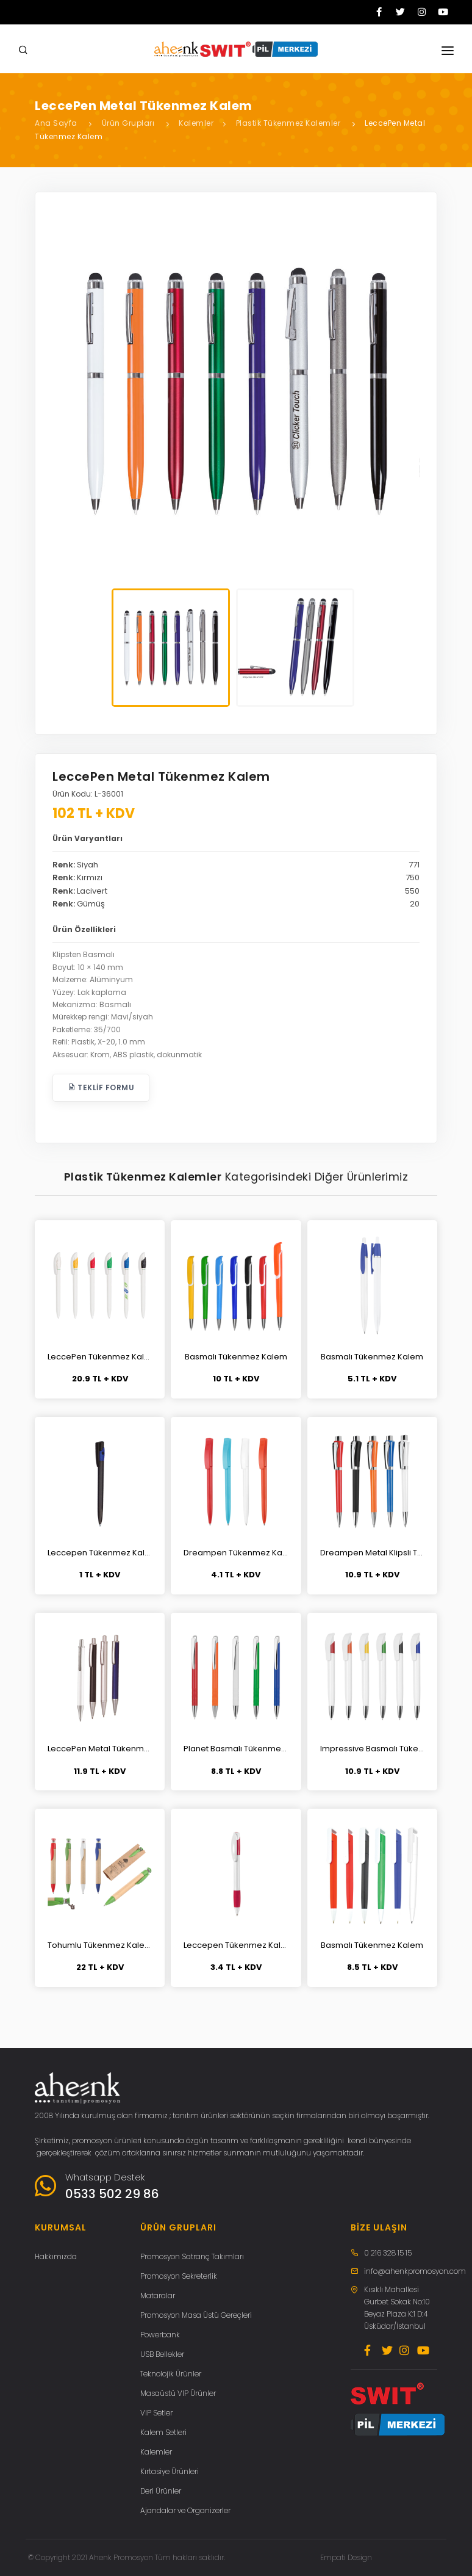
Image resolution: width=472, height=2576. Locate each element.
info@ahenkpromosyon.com (415, 2271)
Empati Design (346, 2557)
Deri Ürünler (160, 2491)
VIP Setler (156, 2413)
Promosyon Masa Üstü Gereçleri (196, 2315)
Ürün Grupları (128, 123)
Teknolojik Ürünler (170, 2373)
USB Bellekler (162, 2354)
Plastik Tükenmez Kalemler (288, 123)
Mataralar (157, 2295)
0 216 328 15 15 (388, 2253)
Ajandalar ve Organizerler (185, 2510)
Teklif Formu (101, 1087)
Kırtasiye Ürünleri (169, 2471)
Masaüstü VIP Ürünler (178, 2393)
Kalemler (196, 123)
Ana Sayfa (56, 123)
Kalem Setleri (163, 2432)
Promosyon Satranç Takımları (192, 2256)
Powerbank (160, 2334)
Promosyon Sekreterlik (178, 2276)
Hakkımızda (56, 2256)
